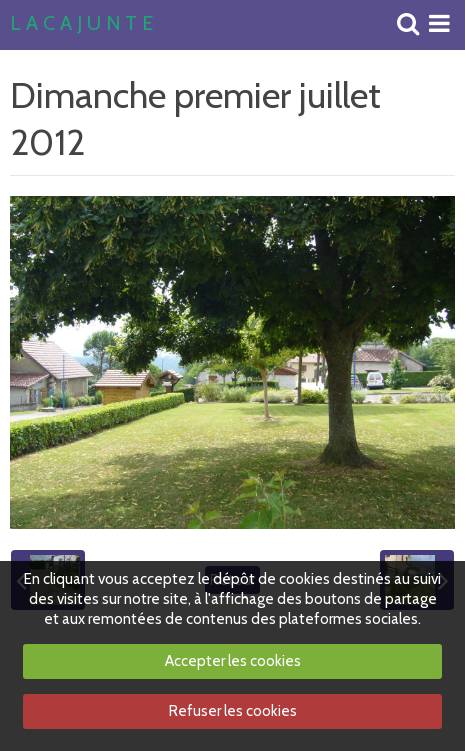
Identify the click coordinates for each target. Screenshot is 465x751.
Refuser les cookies (233, 711)
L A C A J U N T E (81, 24)
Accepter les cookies (233, 661)
